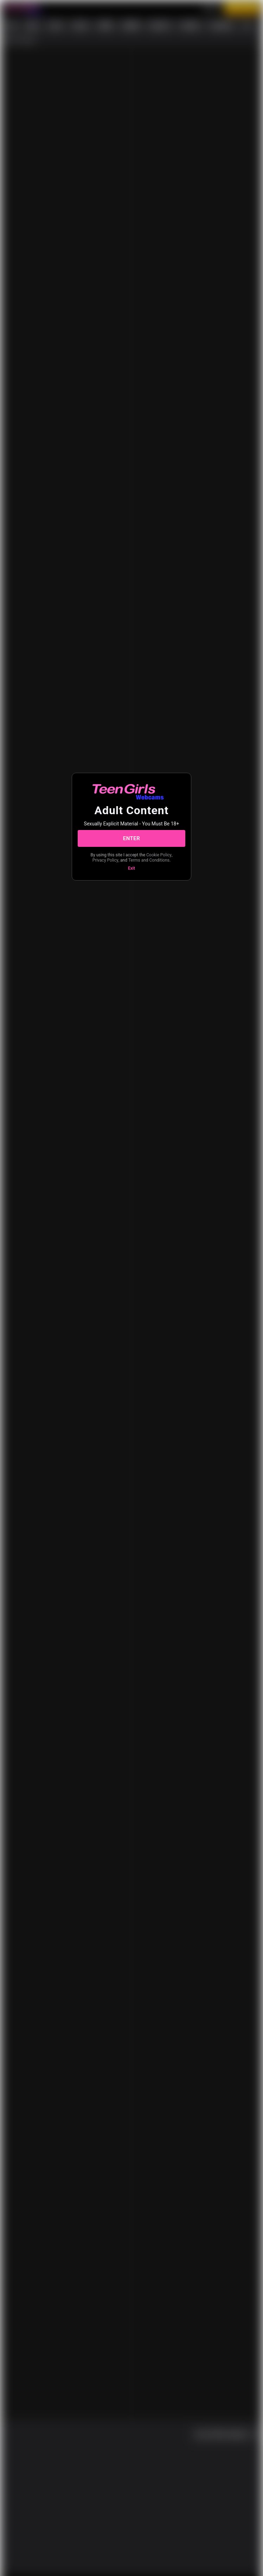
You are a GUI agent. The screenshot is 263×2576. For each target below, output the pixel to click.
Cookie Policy (159, 854)
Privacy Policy (105, 860)
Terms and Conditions (148, 860)
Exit (131, 868)
